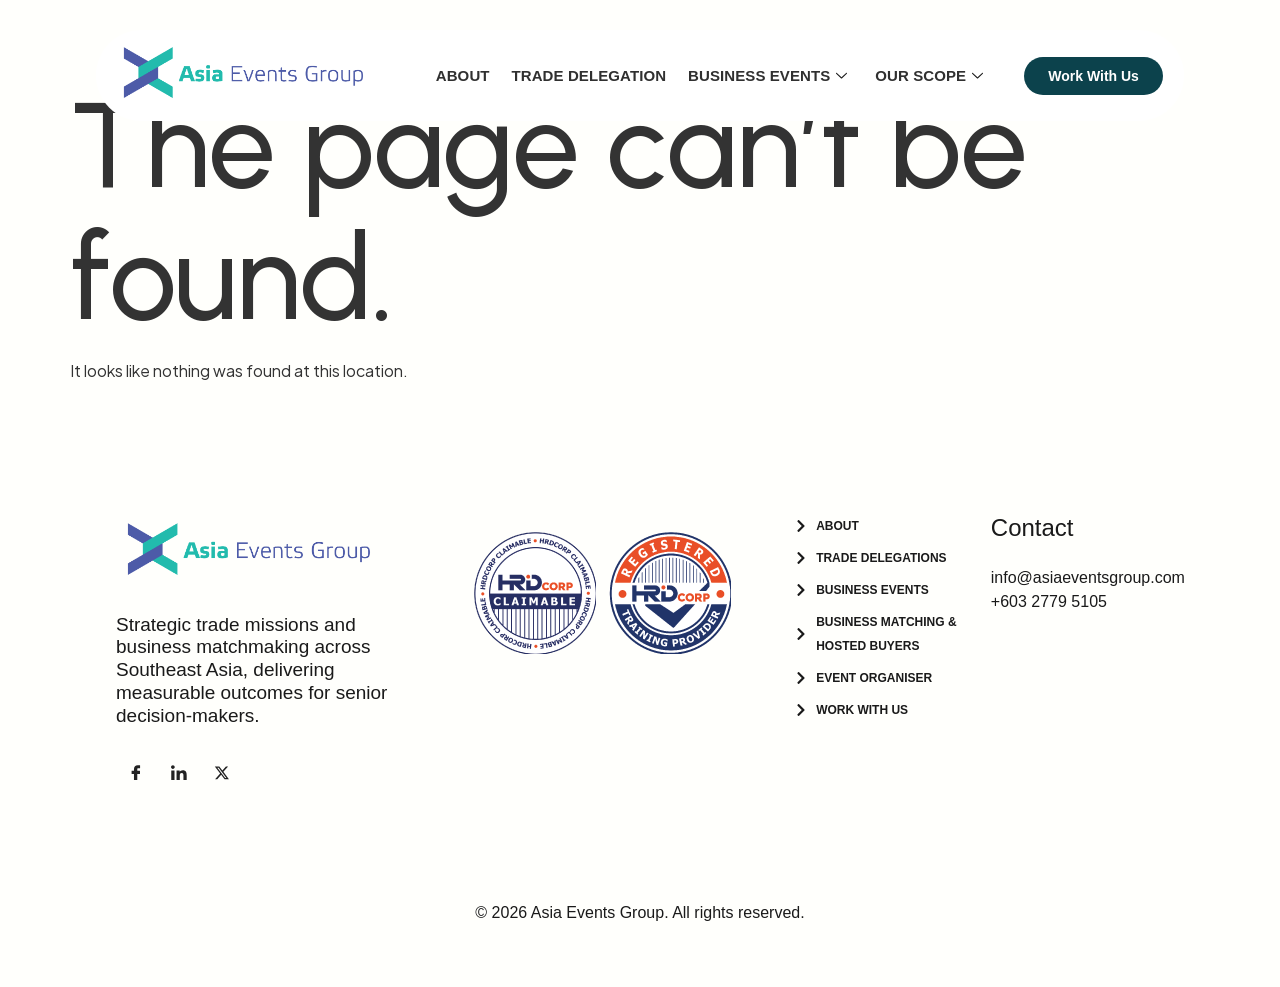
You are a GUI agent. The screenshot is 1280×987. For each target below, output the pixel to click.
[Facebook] (136, 772)
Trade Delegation (591, 75)
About (466, 75)
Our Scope (930, 75)
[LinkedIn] (179, 772)
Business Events (769, 75)
